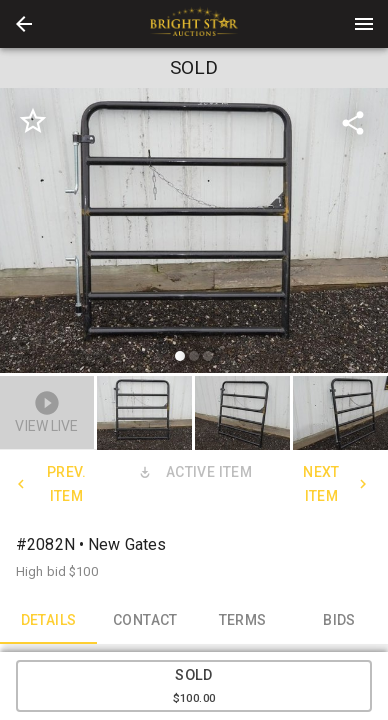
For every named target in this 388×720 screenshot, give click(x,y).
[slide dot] (180, 356)
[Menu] (364, 24)
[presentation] (194, 24)
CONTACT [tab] (145, 620)
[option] (194, 233)
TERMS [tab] (242, 620)
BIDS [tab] (339, 620)
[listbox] (194, 233)
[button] (24, 24)
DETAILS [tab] (48, 620)
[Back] (24, 24)
